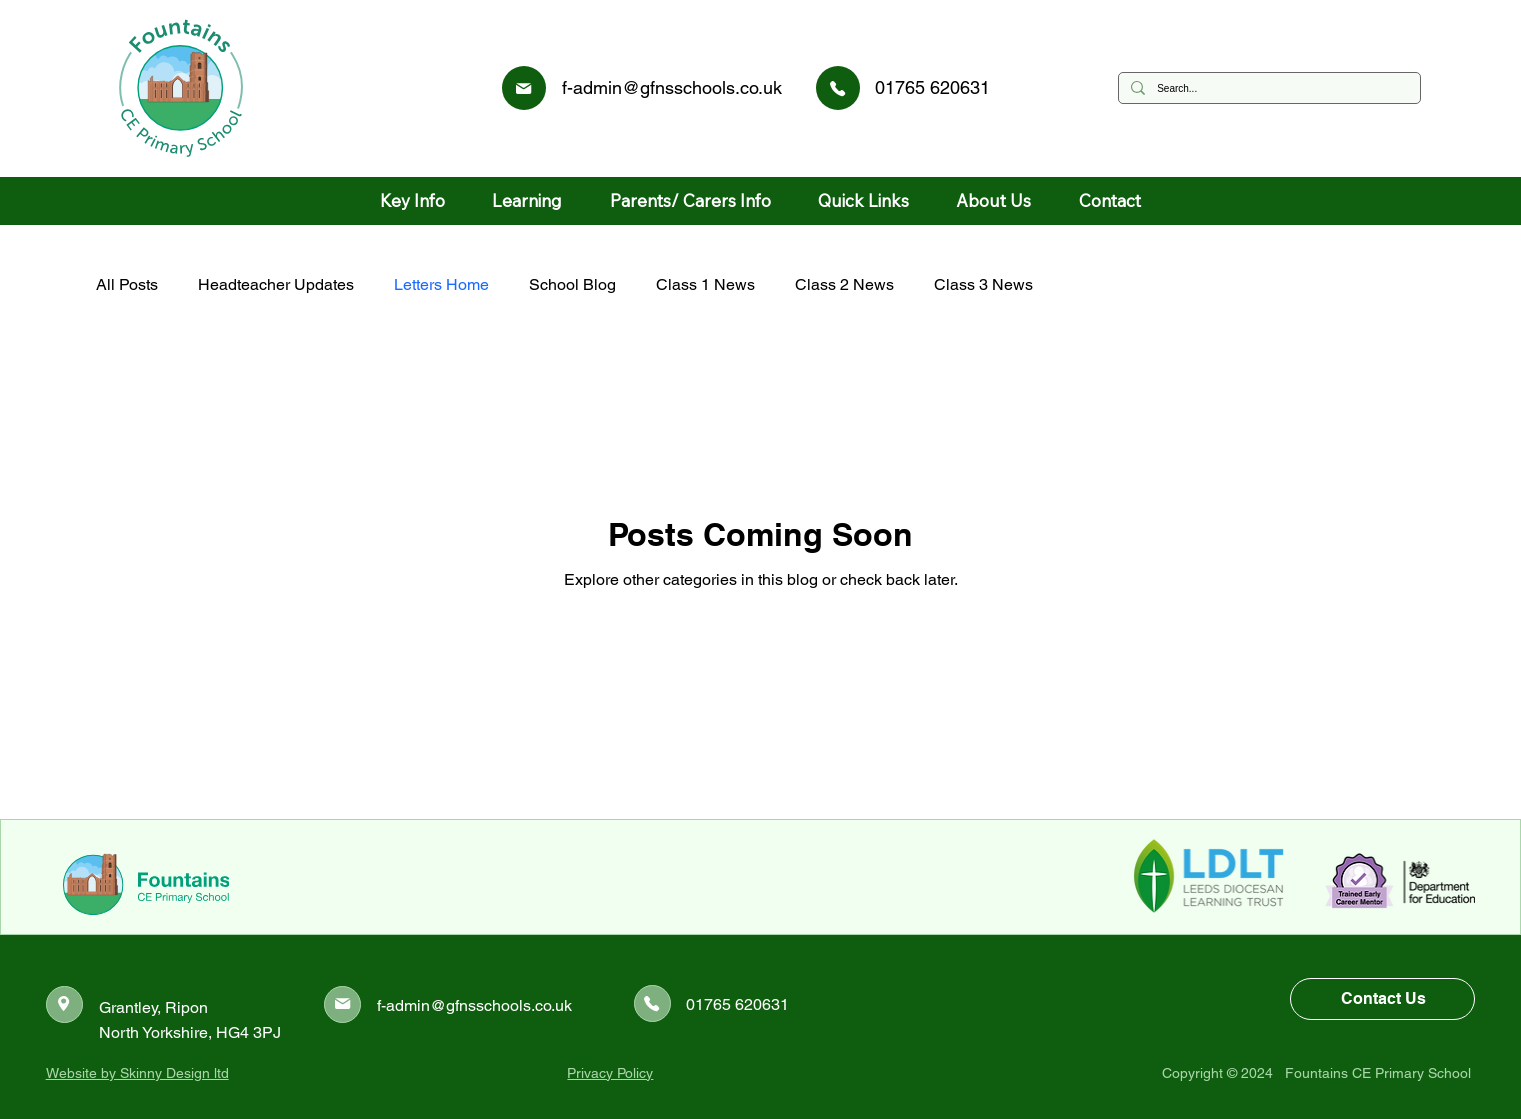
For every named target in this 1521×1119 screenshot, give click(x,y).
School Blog (572, 284)
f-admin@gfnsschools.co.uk (672, 87)
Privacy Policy (610, 1073)
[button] (413, 201)
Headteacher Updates (276, 284)
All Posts (127, 284)
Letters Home (441, 284)
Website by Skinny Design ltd (137, 1073)
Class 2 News (844, 284)
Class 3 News (983, 284)
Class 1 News (705, 284)
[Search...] (1267, 88)
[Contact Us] (1382, 999)
